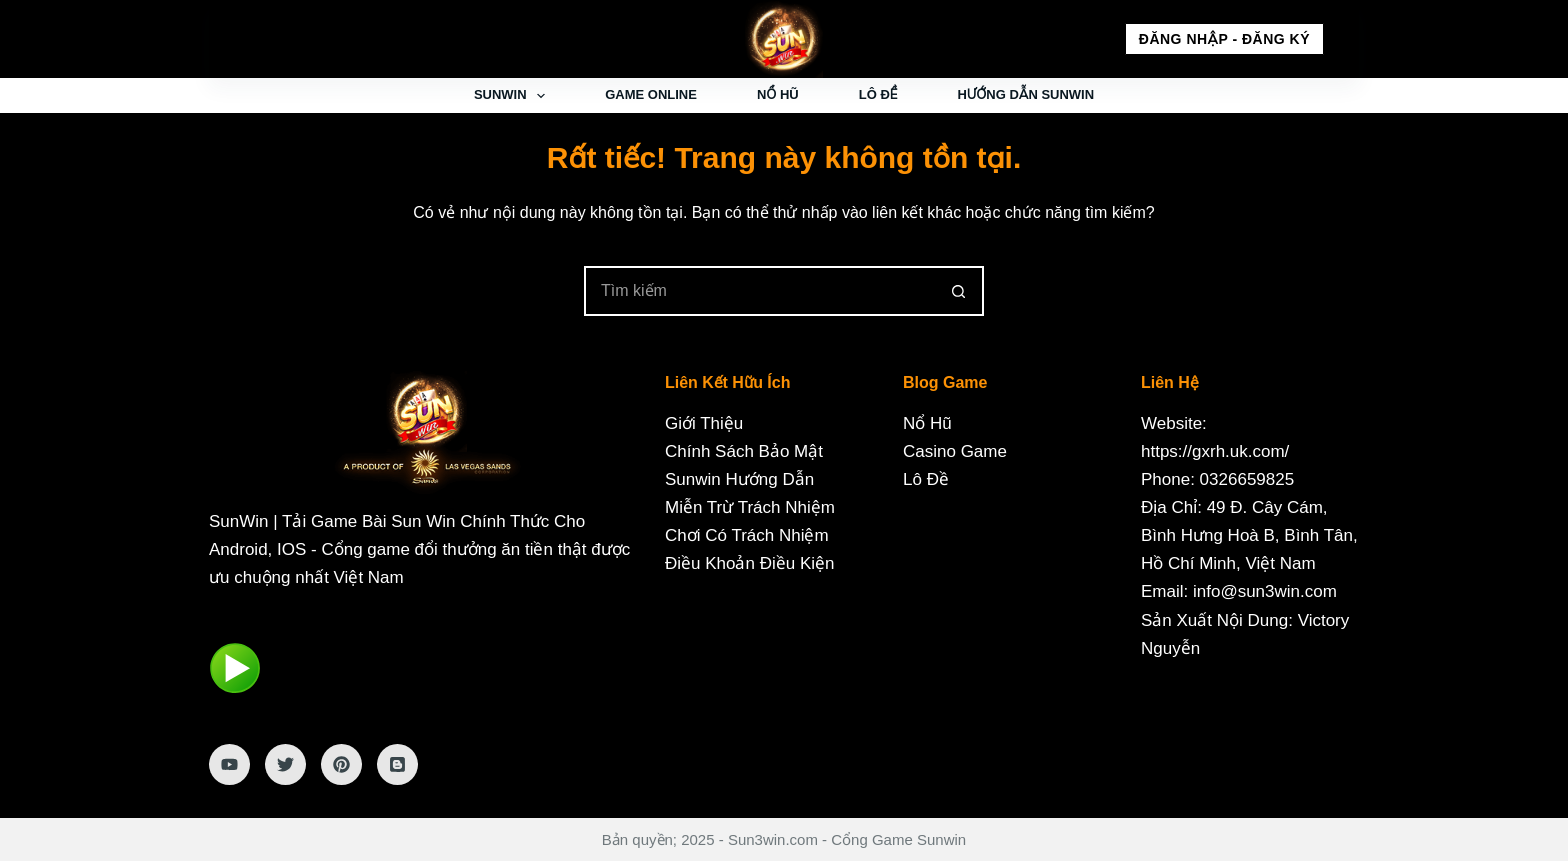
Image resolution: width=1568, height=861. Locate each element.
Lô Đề (878, 94)
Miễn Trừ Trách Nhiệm (750, 507)
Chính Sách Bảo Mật (744, 451)
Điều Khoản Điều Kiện (749, 563)
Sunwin (513, 96)
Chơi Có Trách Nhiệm (747, 535)
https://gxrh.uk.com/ (1215, 451)
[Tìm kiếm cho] (759, 291)
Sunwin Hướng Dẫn (739, 479)
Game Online (651, 94)
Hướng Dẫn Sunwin (1025, 94)
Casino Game (955, 451)
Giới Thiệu (704, 423)
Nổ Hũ (778, 94)
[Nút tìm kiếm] (959, 291)
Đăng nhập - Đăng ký (1224, 39)
